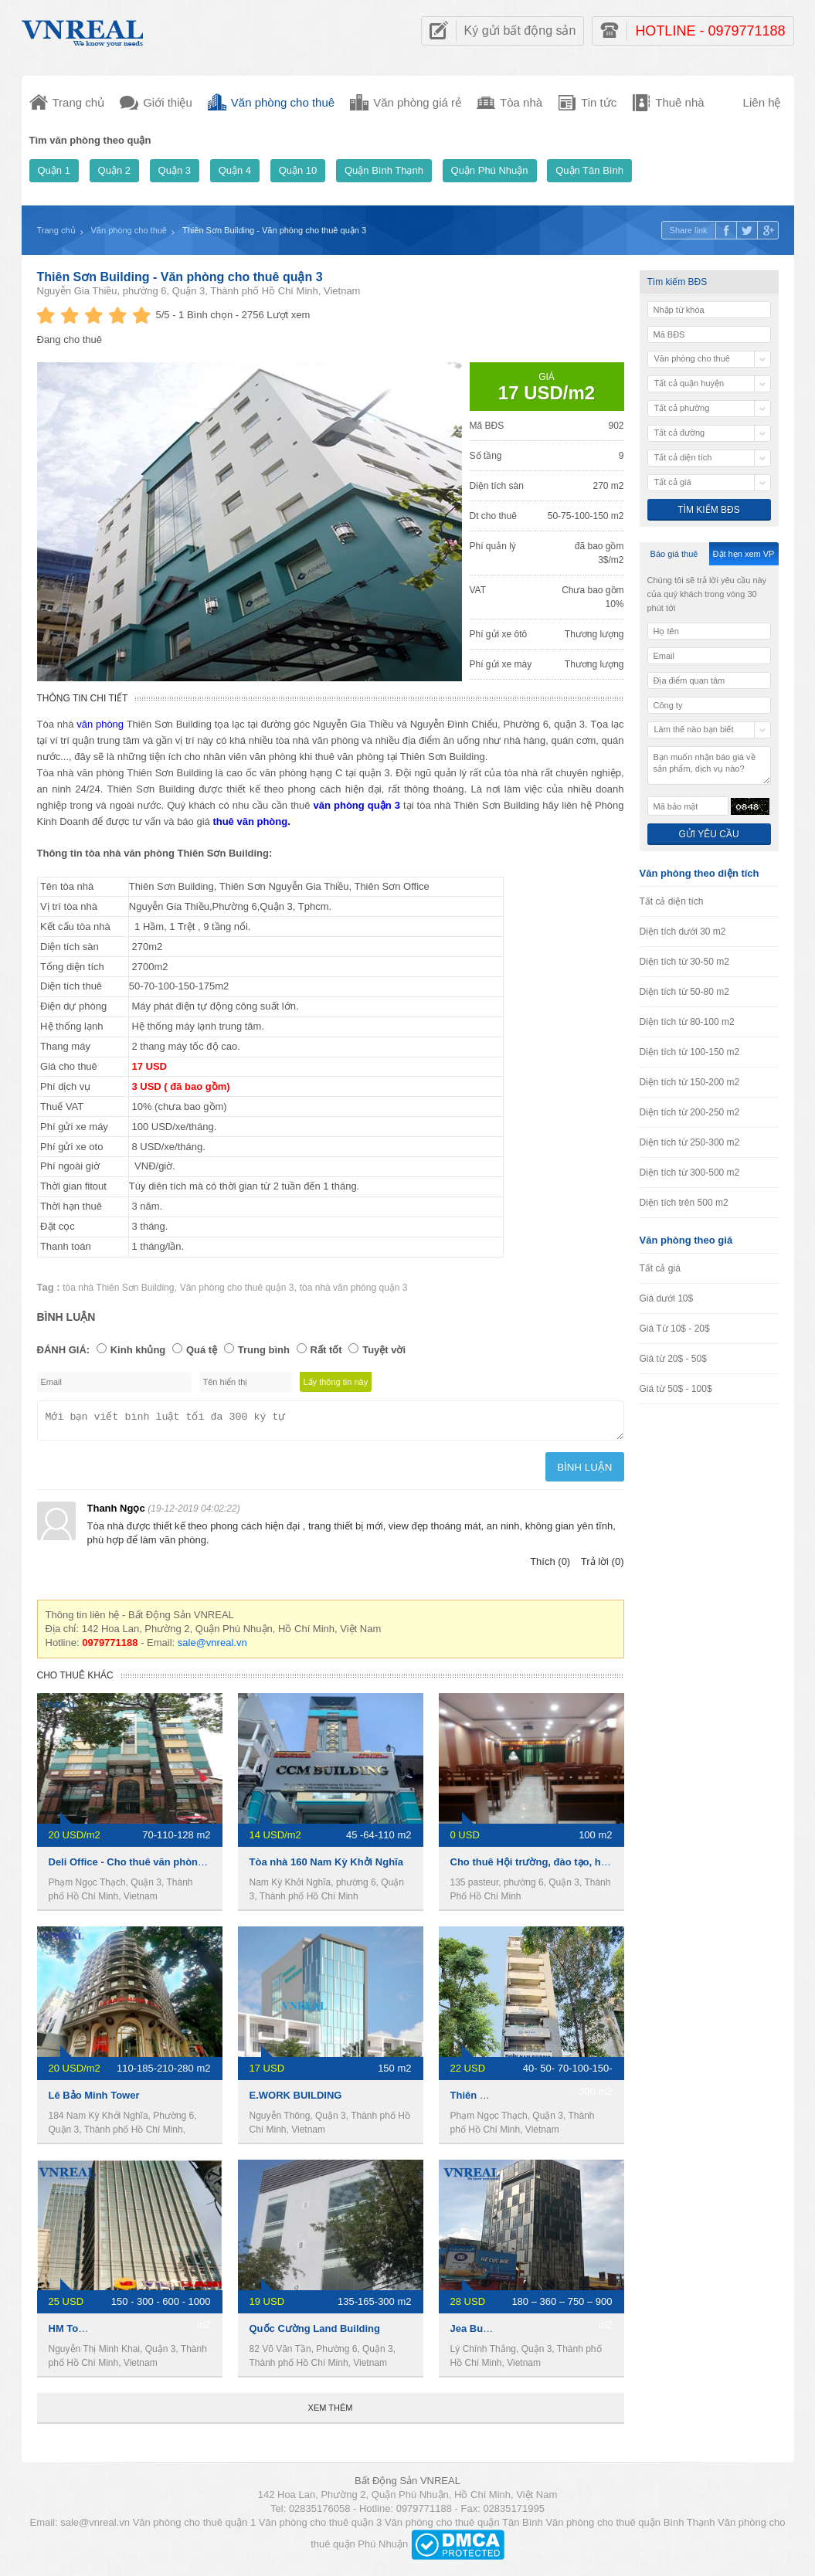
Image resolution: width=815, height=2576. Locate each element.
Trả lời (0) (602, 1566)
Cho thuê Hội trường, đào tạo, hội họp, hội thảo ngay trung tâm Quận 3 (619, 1866)
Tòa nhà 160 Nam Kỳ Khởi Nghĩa (326, 1866)
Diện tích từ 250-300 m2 (690, 1142)
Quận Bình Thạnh (384, 170)
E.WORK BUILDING (296, 2100)
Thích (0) (550, 1566)
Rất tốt (326, 1350)
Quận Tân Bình (589, 170)
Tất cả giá (660, 1268)
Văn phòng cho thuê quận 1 (194, 2527)
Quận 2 (114, 170)
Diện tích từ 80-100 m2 (687, 1021)
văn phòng (100, 724)
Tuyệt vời (384, 1350)
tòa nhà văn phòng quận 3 (354, 1287)
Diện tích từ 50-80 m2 (684, 991)
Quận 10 (298, 170)
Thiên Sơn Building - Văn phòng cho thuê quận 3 (180, 276)
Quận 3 (174, 170)
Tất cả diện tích (672, 901)
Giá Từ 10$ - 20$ (675, 1328)
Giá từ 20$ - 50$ (673, 1358)
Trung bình (264, 1350)
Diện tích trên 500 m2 (684, 1202)
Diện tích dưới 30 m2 (683, 931)
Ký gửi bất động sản (520, 30)
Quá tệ (201, 1350)
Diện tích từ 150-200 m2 (690, 1082)
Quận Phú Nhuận (489, 170)
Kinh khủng (138, 1350)
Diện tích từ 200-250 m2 (690, 1112)
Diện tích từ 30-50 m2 (684, 961)
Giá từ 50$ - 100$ (676, 1388)
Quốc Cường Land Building (315, 2333)
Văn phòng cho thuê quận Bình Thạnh (630, 2527)
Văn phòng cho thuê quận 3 (237, 1287)
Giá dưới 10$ (667, 1298)
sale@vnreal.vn (212, 1647)
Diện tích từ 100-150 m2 (690, 1052)
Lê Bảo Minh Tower (94, 2100)
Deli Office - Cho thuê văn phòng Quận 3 (145, 1866)
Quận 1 (54, 170)
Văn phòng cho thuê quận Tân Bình (464, 2527)
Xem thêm (330, 2412)
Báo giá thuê (674, 553)
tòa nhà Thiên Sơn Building (118, 1287)
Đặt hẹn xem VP (744, 553)
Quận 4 (235, 170)
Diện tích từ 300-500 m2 (690, 1172)
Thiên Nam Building (497, 2100)
